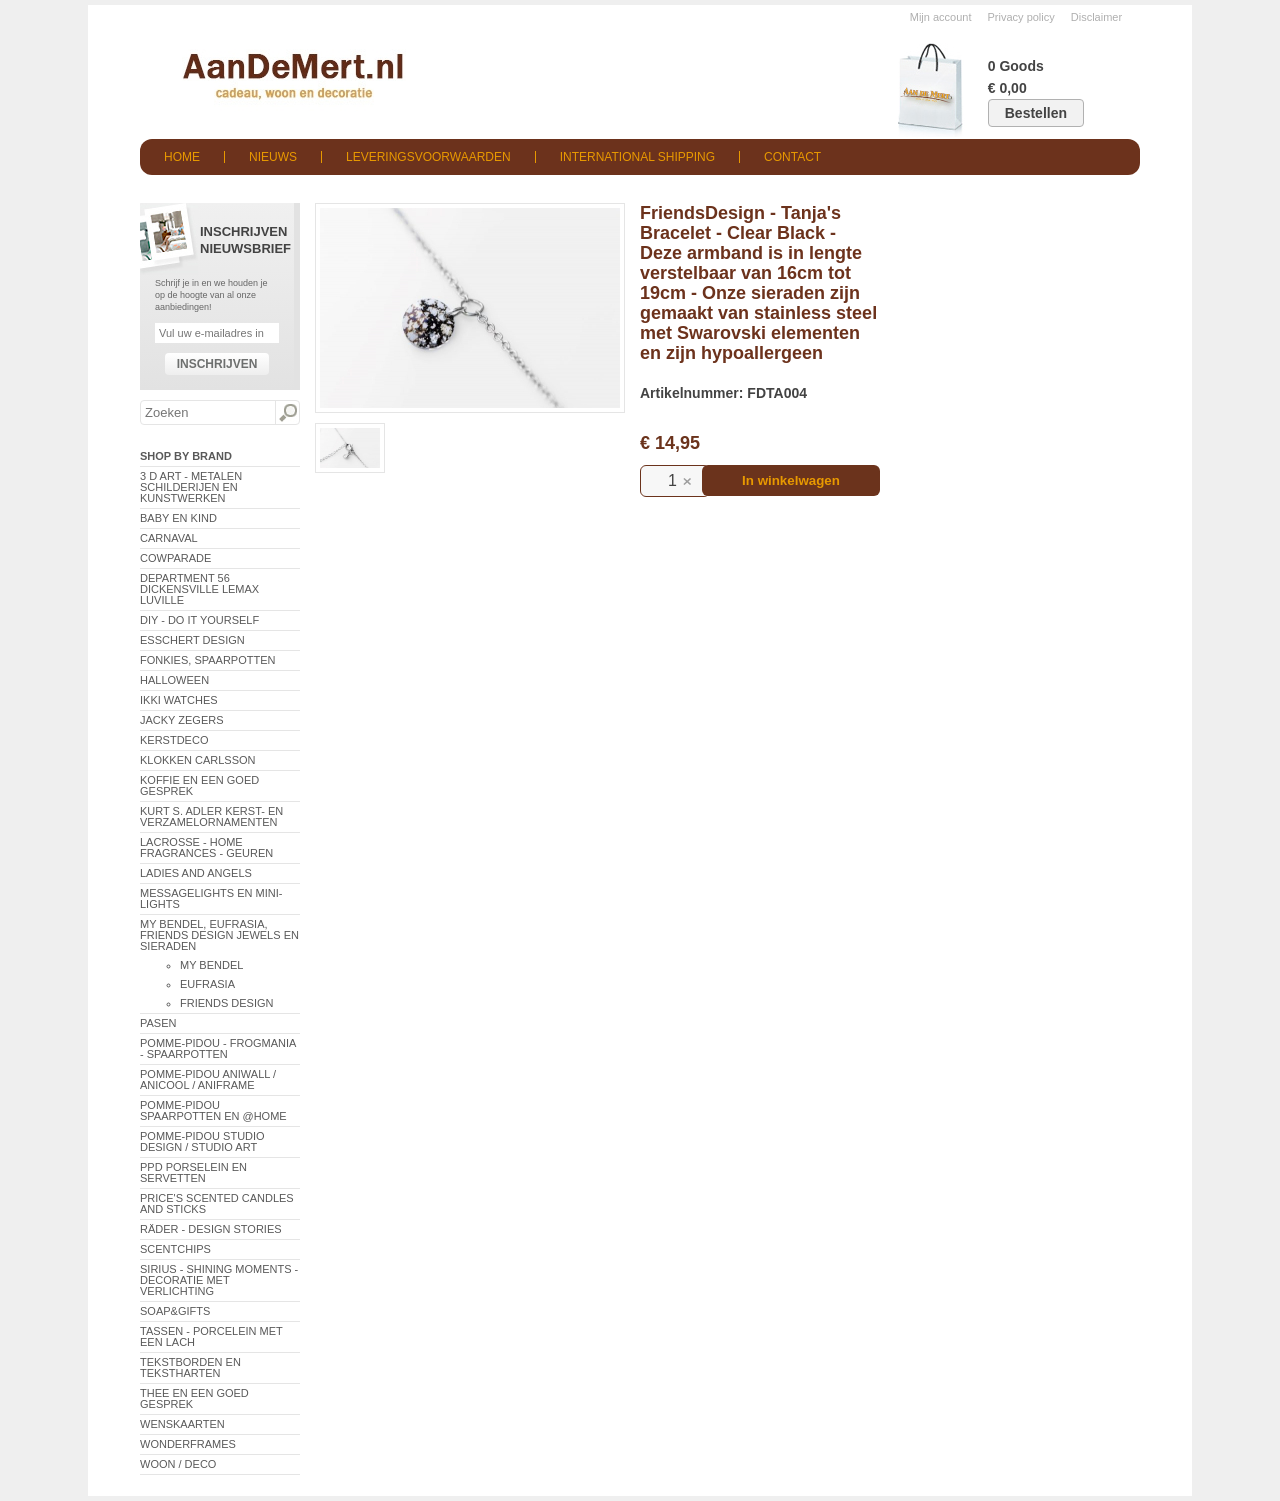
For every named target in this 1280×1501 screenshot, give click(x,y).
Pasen (158, 1023)
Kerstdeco (174, 740)
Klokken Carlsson (198, 760)
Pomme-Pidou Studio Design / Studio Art (202, 1141)
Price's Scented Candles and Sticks (217, 1203)
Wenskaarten (182, 1424)
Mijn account (941, 17)
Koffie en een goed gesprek (199, 785)
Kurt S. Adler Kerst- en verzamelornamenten (211, 816)
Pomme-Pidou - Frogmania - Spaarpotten (218, 1048)
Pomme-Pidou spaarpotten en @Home (213, 1110)
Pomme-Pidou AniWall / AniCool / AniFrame (208, 1079)
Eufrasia (207, 984)
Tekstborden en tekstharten (190, 1367)
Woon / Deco (178, 1464)
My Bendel (211, 965)
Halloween (174, 680)
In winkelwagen (791, 480)
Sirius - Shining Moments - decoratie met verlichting (219, 1280)
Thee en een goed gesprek (194, 1398)
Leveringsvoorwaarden (428, 157)
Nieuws (273, 157)
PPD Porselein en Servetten (193, 1172)
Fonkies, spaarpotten (208, 660)
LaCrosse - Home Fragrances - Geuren (206, 847)
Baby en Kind (178, 518)
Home (182, 157)
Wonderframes (188, 1444)
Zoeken (287, 413)
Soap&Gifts (175, 1311)
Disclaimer (1096, 17)
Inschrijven (217, 364)
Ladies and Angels (196, 873)
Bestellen (1036, 113)
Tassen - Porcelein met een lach (211, 1336)
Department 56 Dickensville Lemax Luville (199, 589)
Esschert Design (192, 640)
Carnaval (169, 538)
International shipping (637, 157)
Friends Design (227, 1003)
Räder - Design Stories (211, 1229)
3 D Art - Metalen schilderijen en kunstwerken (191, 487)
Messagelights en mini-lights (211, 898)
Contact (792, 157)
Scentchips (175, 1249)
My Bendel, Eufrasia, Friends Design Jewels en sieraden (219, 935)
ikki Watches (179, 700)
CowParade (175, 558)
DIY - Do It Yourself (199, 620)
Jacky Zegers (182, 720)
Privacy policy (1021, 17)
